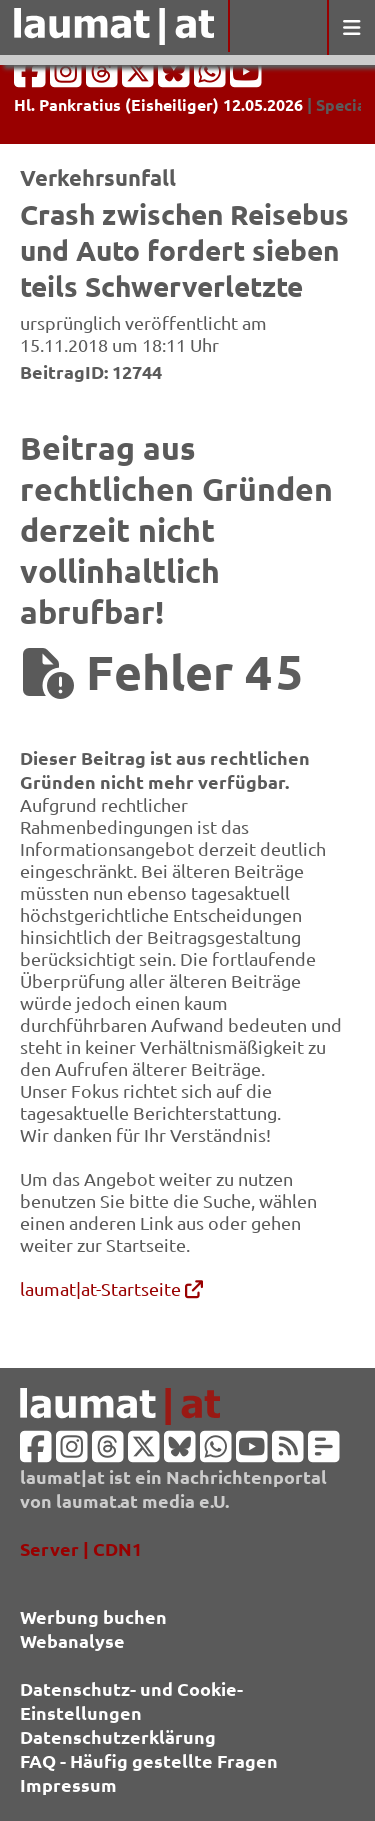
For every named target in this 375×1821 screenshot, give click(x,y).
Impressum (68, 1784)
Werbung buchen (93, 1616)
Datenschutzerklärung (118, 1736)
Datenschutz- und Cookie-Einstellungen (131, 1700)
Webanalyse (72, 1640)
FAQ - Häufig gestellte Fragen (149, 1760)
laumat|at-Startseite (111, 1288)
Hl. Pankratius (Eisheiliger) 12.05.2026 (158, 104)
